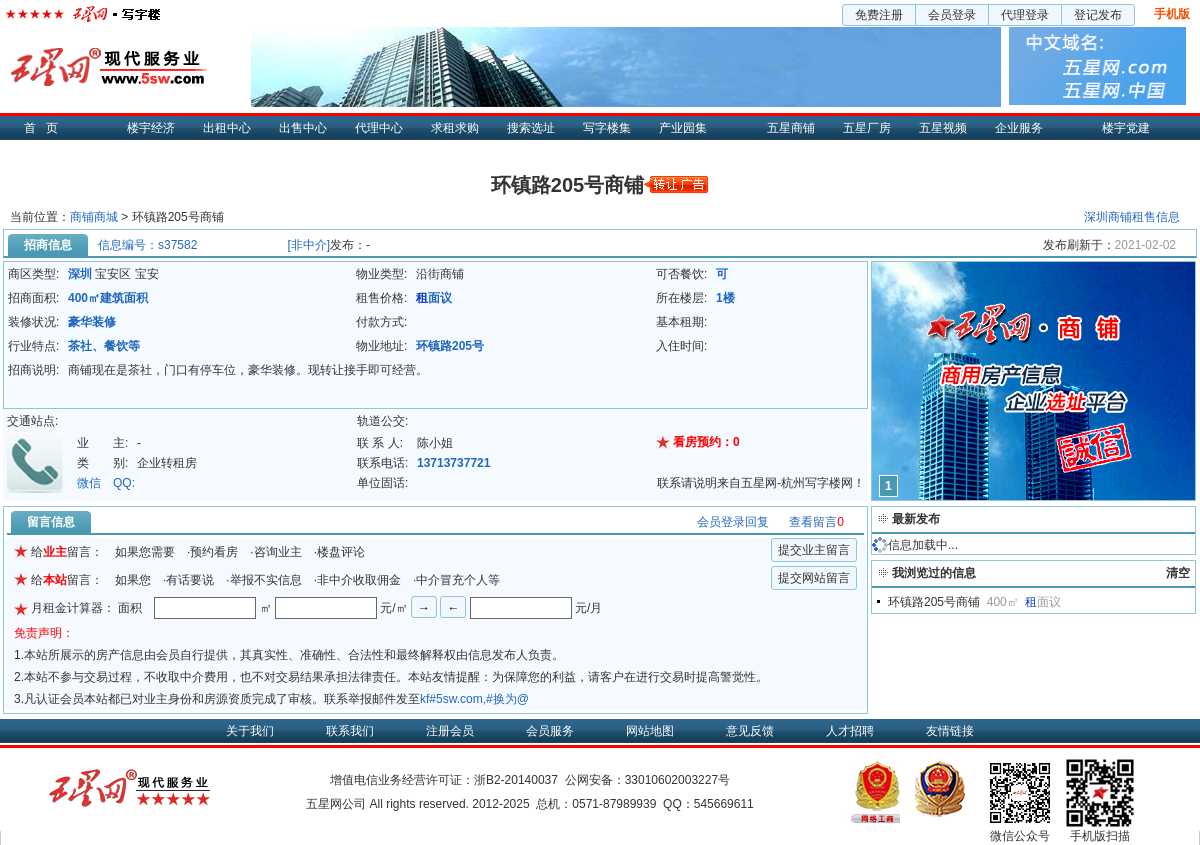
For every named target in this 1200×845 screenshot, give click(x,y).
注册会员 (450, 731)
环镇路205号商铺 (934, 602)
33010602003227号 (677, 780)
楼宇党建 (1126, 128)
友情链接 (950, 731)
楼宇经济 (151, 128)
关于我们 (250, 731)
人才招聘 (850, 731)
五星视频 (943, 128)
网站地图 (650, 731)
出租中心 (227, 128)
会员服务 (550, 731)
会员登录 (952, 15)
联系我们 (350, 731)
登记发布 (1098, 15)
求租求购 (455, 128)
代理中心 (379, 128)
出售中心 (303, 128)
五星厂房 (867, 128)
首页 (46, 128)
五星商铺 (791, 128)
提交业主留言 (814, 550)
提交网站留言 (814, 578)
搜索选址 (531, 128)
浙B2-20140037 (516, 780)
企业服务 (1019, 128)
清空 (1178, 573)
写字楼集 (607, 128)
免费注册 (879, 15)
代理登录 (1025, 15)
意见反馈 (750, 731)
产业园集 (683, 128)
